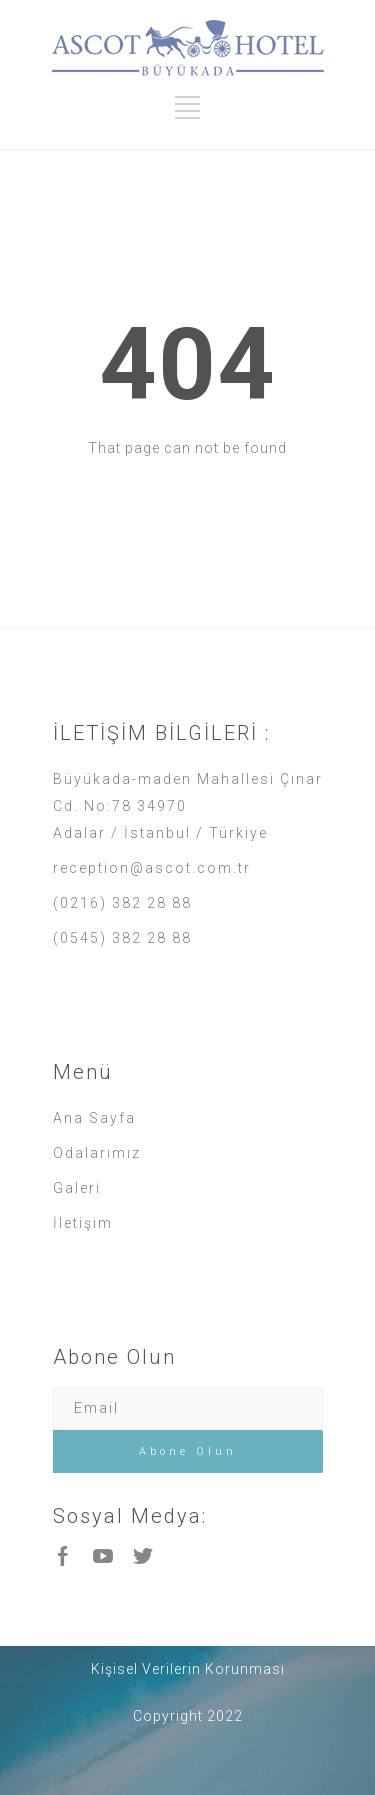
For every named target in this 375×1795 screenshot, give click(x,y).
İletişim (83, 1223)
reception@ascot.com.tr (152, 868)
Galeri (77, 1188)
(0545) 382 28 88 (122, 938)
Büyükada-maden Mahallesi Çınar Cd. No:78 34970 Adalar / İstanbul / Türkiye (188, 806)
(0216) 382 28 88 (122, 903)
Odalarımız (97, 1153)
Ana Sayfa (94, 1118)
